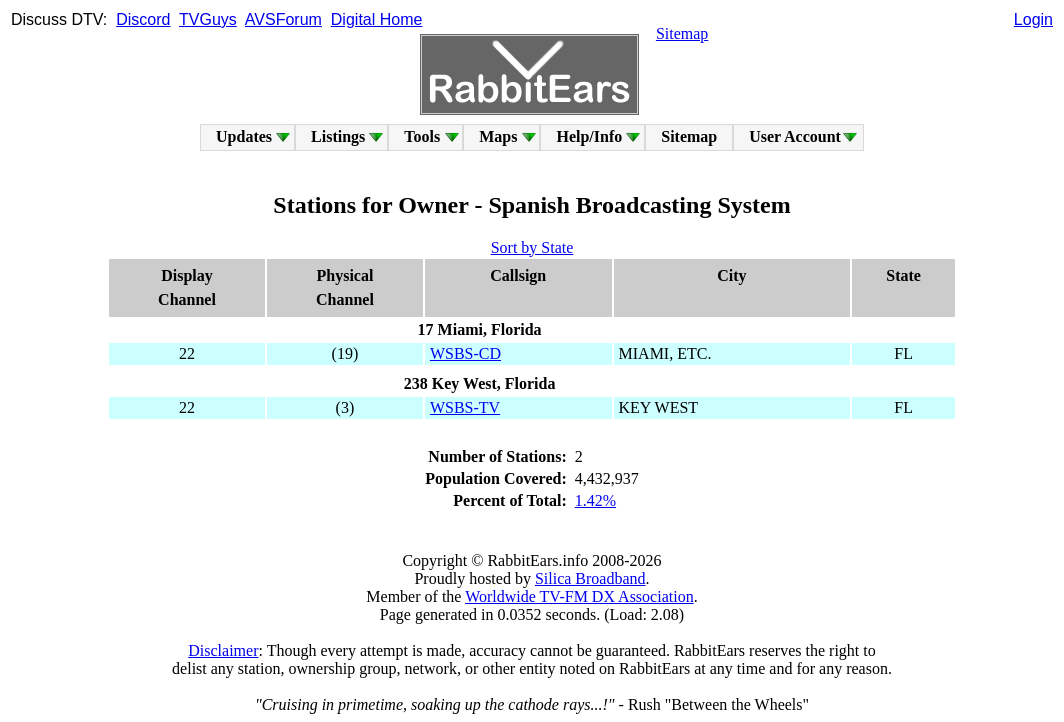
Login (1033, 19)
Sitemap (682, 33)
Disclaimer (223, 650)
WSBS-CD (465, 353)
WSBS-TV (465, 407)
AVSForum (283, 19)
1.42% (595, 500)
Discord (143, 19)
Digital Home (377, 19)
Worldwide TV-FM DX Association (579, 596)
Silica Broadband (590, 578)
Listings (338, 136)
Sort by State (532, 247)
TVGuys (208, 19)
